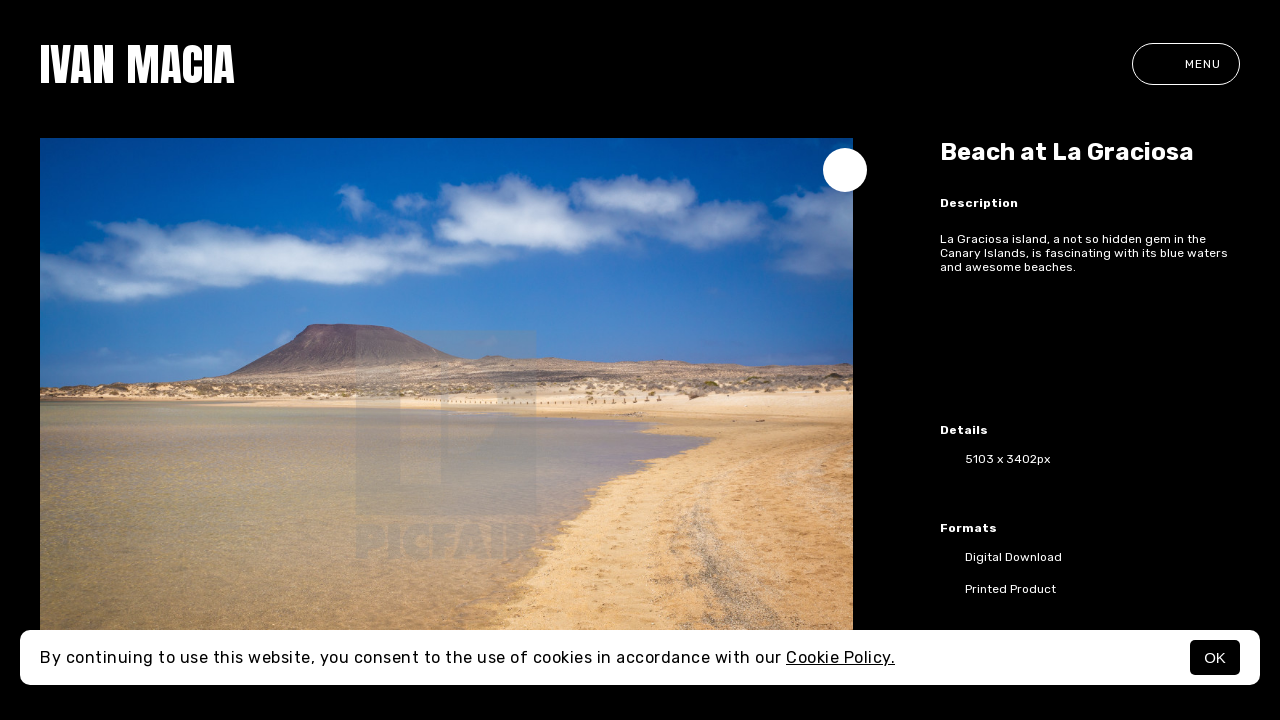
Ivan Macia (137, 64)
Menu (1186, 64)
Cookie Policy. (840, 657)
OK (1215, 657)
